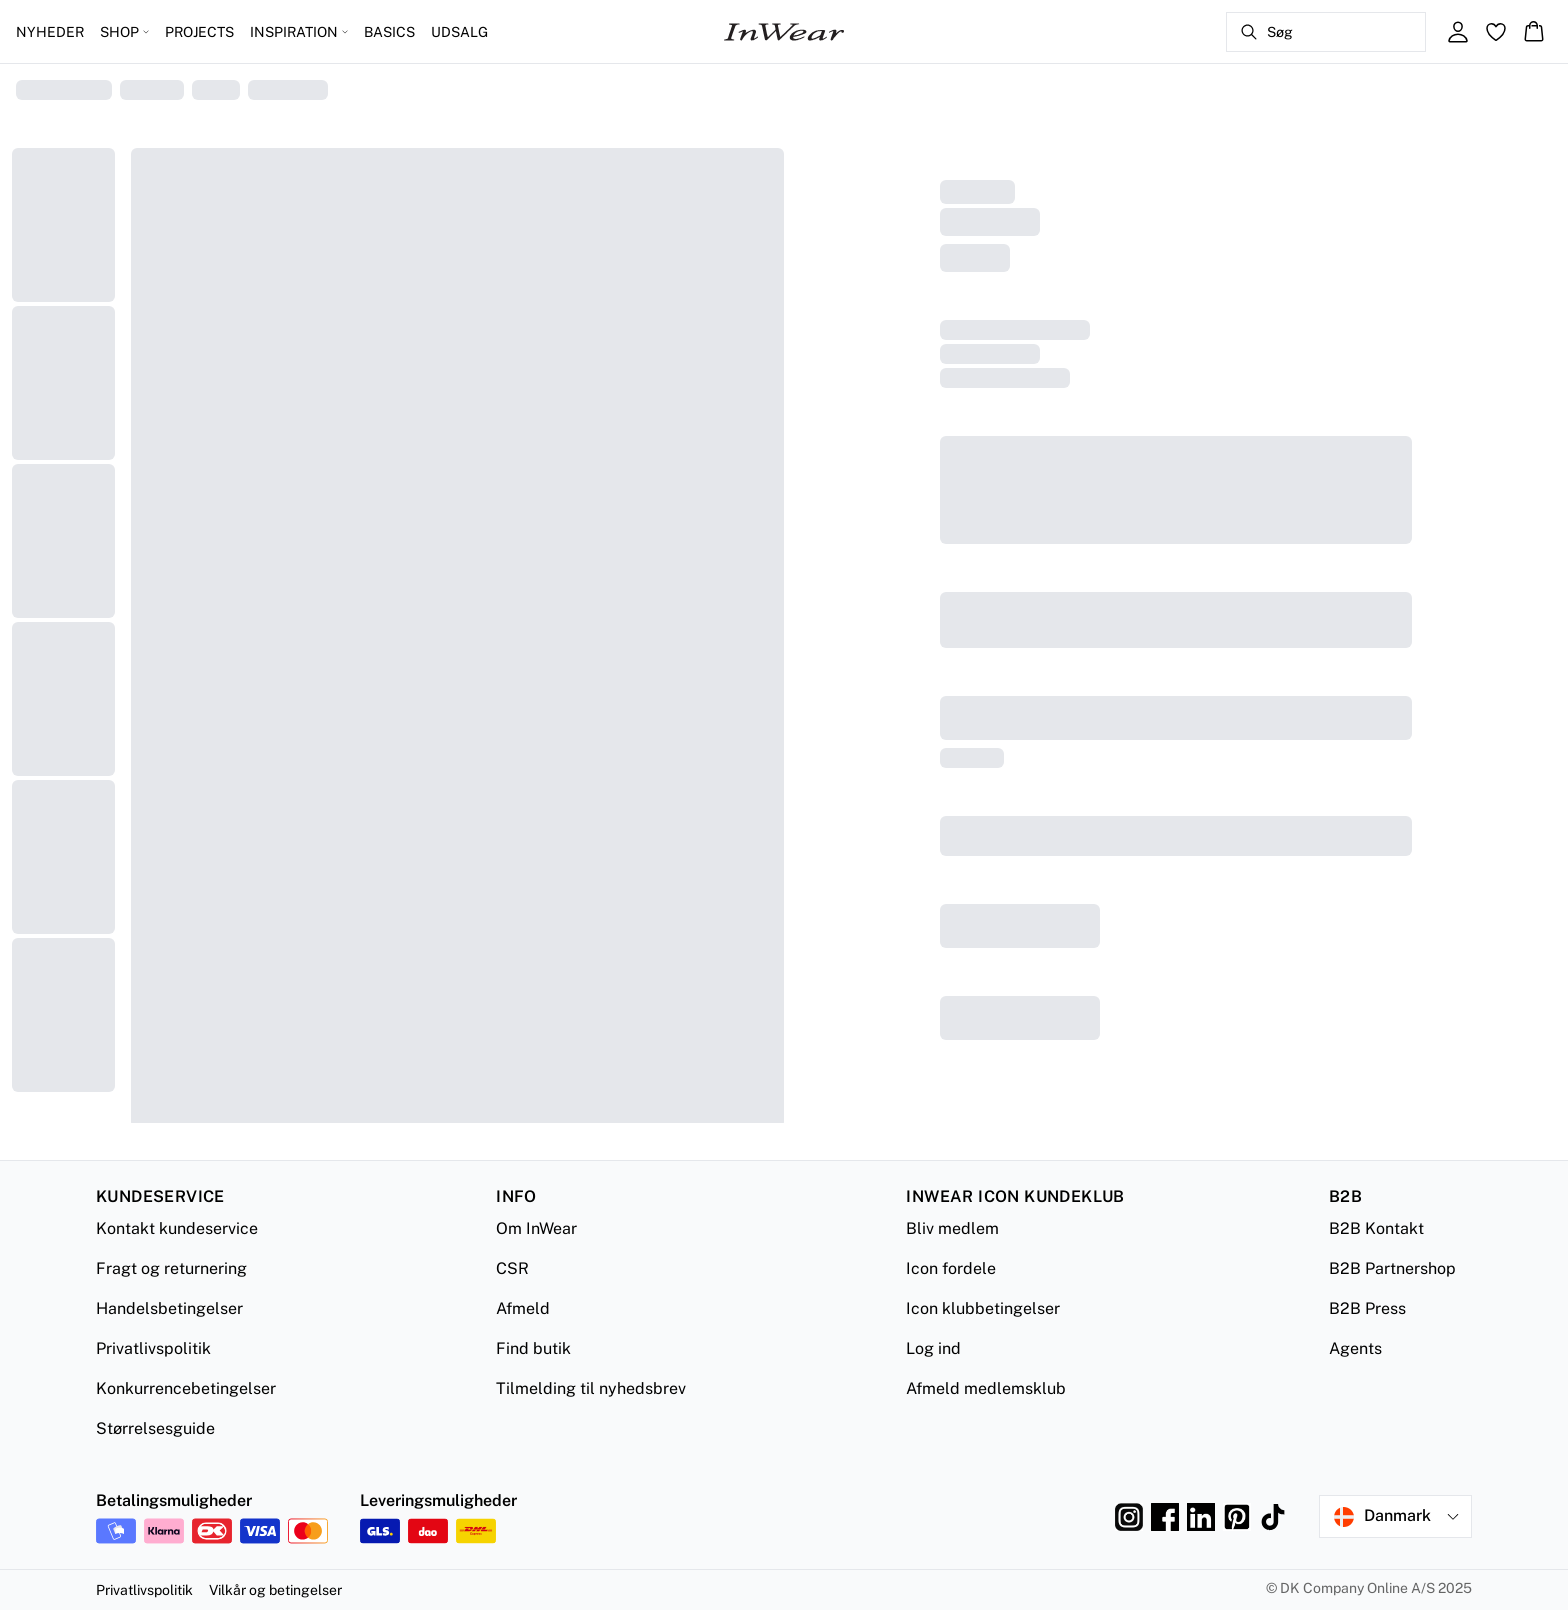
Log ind (933, 1348)
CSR (512, 1268)
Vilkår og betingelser (275, 1590)
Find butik (533, 1348)
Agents (1355, 1348)
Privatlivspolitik (153, 1348)
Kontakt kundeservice (177, 1228)
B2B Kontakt (1376, 1228)
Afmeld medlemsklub (986, 1388)
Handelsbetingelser (169, 1308)
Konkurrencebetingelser (186, 1388)
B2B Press (1367, 1308)
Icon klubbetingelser (983, 1308)
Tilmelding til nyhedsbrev (591, 1388)
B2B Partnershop (1392, 1268)
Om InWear (536, 1228)
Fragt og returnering (171, 1268)
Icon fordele (951, 1268)
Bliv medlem (952, 1228)
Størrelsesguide (155, 1428)
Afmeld (523, 1308)
